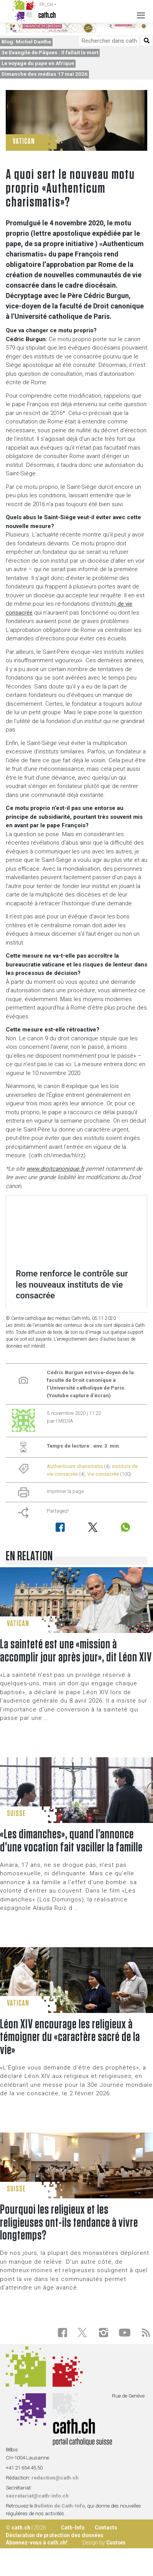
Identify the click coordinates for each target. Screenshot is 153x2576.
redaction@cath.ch (55, 2477)
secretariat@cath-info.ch (37, 2496)
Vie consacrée (103, 1474)
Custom (115, 2542)
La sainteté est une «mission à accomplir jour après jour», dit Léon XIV (76, 1651)
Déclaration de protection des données (55, 2535)
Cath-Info (72, 2527)
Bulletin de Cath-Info (59, 2506)
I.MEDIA (64, 1421)
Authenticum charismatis (75, 1466)
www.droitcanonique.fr (55, 1168)
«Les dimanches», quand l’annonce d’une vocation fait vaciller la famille (71, 1841)
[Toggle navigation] (139, 11)
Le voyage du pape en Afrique (38, 63)
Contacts (106, 2527)
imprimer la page (65, 1491)
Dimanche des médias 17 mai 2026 (44, 74)
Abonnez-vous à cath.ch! (36, 2542)
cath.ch (21, 2527)
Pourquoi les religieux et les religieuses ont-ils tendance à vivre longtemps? (69, 2223)
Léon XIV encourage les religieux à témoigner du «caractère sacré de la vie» (70, 2037)
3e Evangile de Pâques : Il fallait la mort (50, 52)
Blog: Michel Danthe (26, 41)
